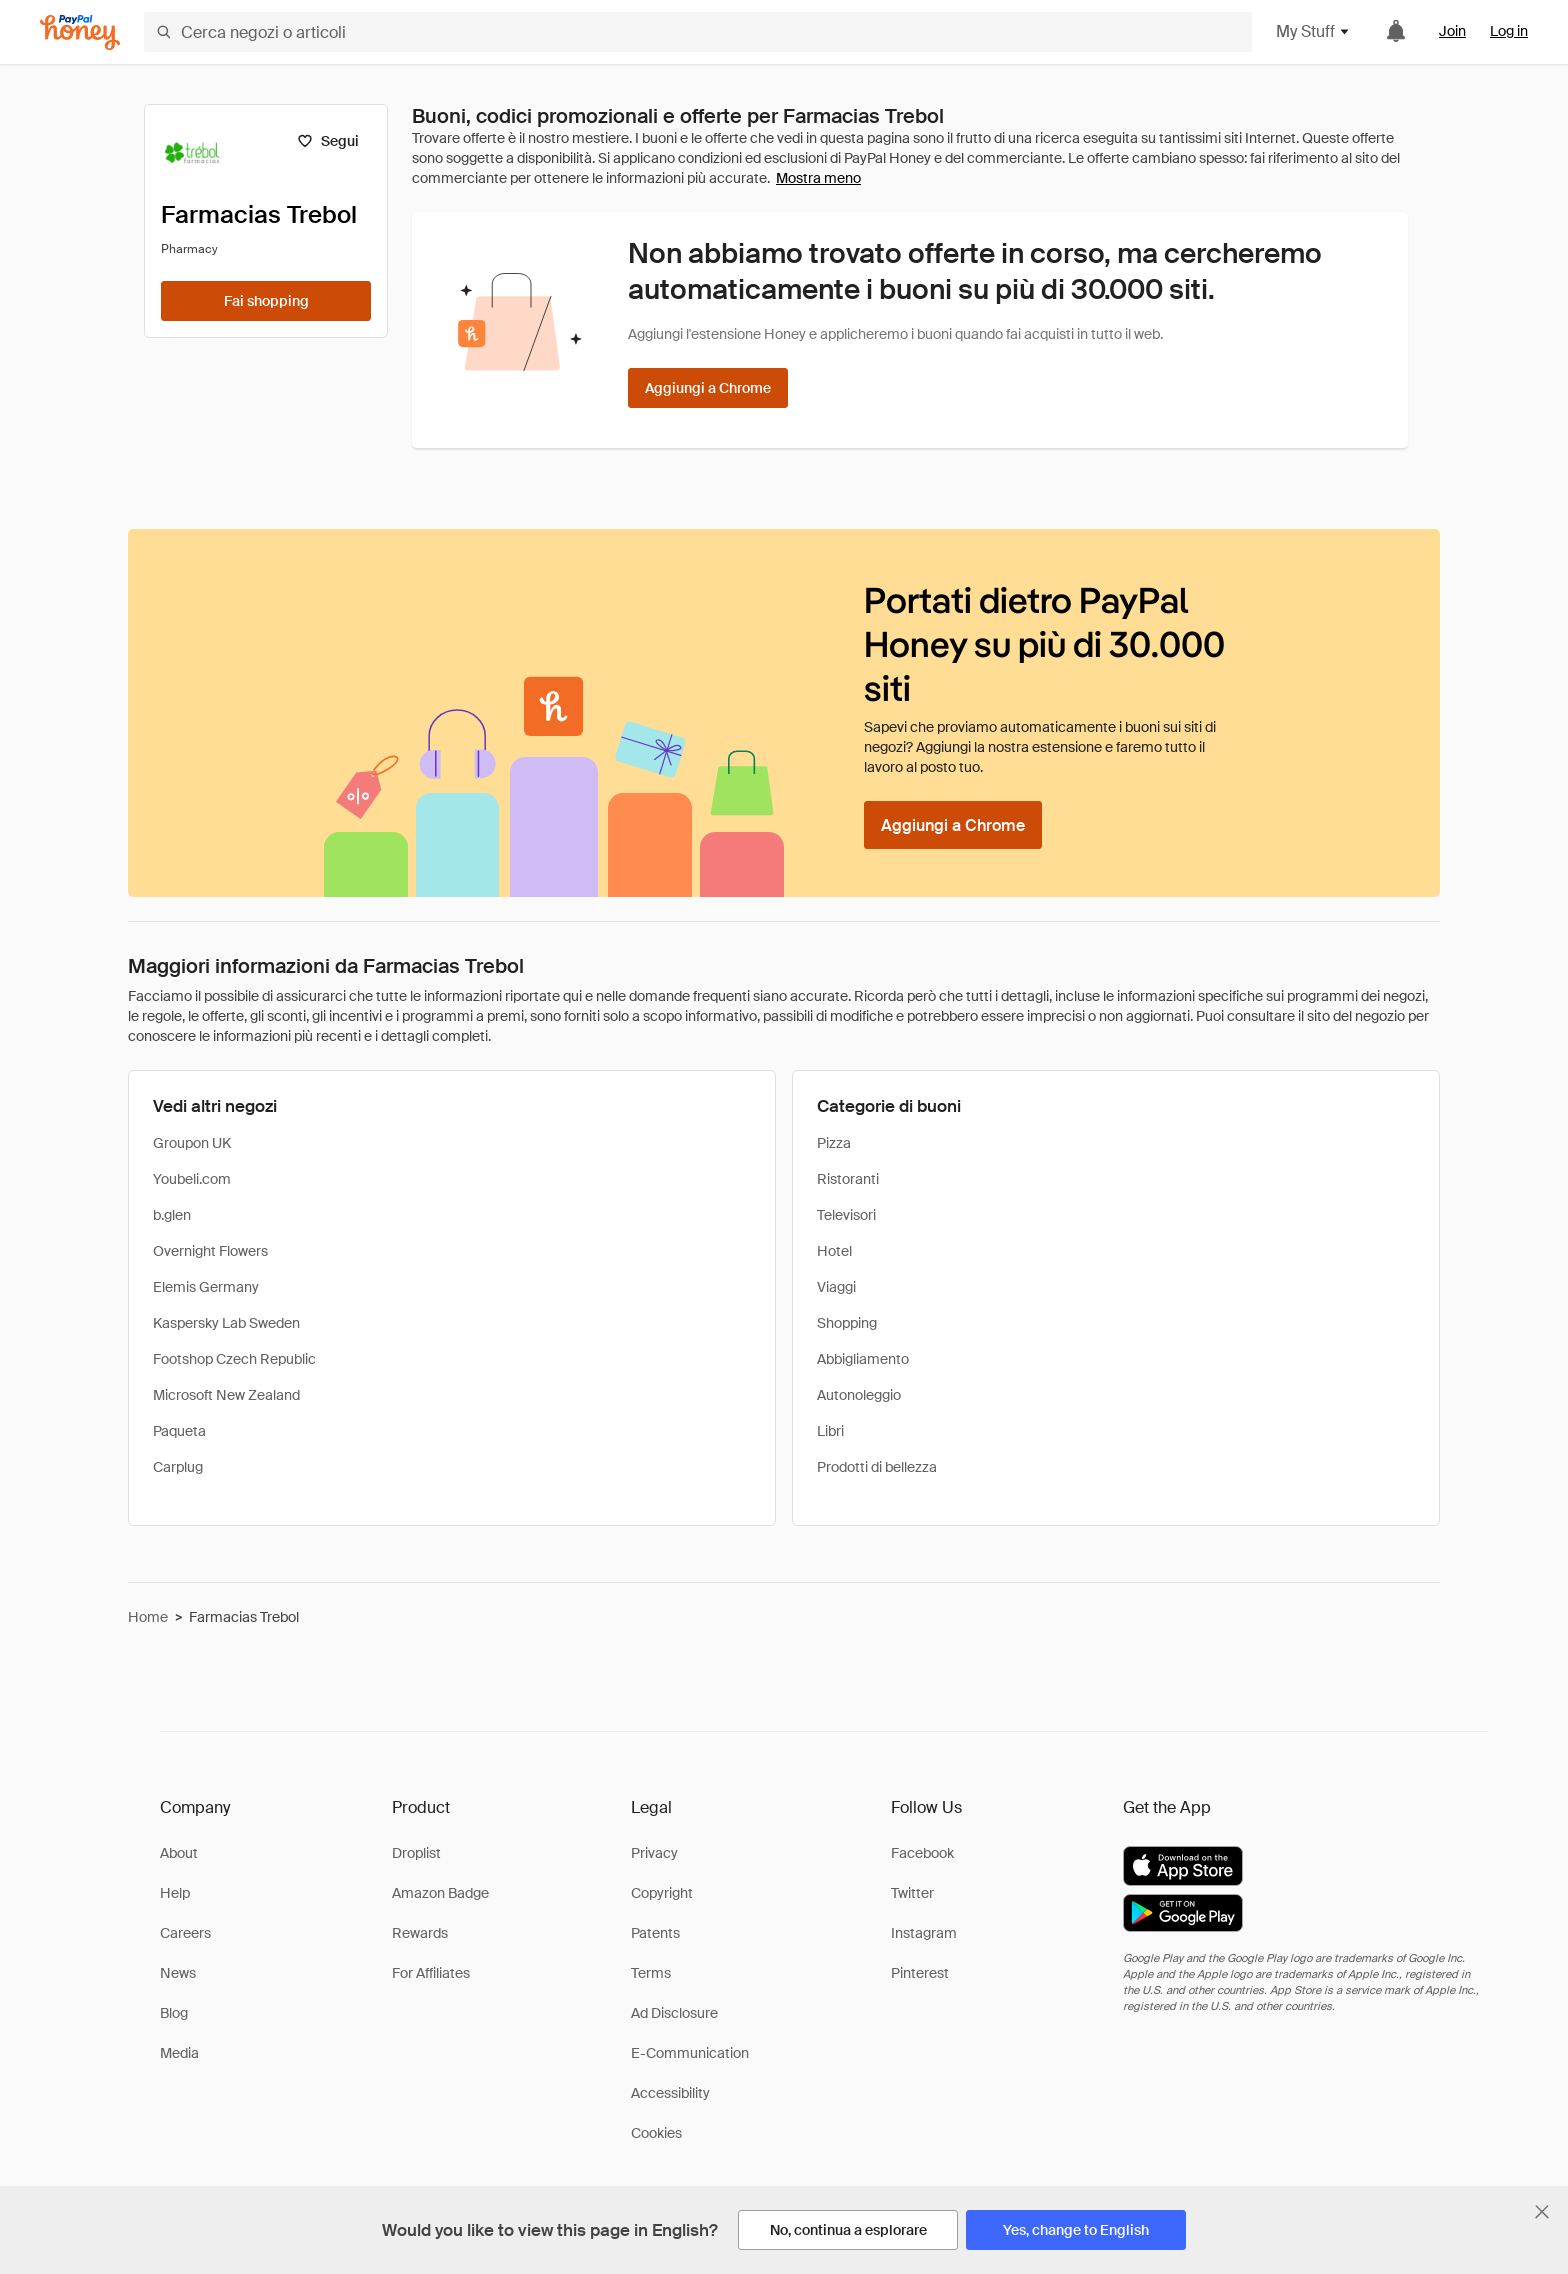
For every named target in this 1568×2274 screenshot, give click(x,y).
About (179, 1853)
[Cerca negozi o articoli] (698, 32)
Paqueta (179, 1431)
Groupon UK (192, 1143)
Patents (655, 1933)
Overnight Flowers (210, 1251)
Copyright (662, 1893)
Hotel (834, 1251)
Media (179, 2053)
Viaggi (836, 1287)
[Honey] (80, 32)
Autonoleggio (859, 1395)
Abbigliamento (863, 1359)
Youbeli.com (192, 1179)
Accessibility (670, 2093)
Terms (651, 1973)
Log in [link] (1509, 31)
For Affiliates (431, 1973)
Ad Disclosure (674, 2013)
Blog (174, 2013)
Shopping (847, 1323)
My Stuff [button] (1313, 31)
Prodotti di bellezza (877, 1467)
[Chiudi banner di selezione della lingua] (1542, 2212)
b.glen (172, 1215)
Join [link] (1452, 31)
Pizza (834, 1143)
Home (148, 1617)
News (178, 1973)
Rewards (420, 1933)
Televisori (846, 1215)
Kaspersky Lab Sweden (226, 1323)
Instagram (924, 1933)
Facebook (922, 1853)
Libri (830, 1431)
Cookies (656, 2133)
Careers (185, 1933)
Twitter (912, 1893)
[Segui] (327, 141)
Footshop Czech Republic (234, 1359)
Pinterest (920, 1973)
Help (175, 1893)
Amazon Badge (440, 1893)
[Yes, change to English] (1076, 2230)
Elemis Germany (206, 1287)
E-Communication (690, 2053)
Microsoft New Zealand (226, 1395)
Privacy (654, 1853)
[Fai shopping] (266, 301)
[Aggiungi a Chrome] (708, 388)
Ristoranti (848, 1179)
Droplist (416, 1853)
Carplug (178, 1467)
